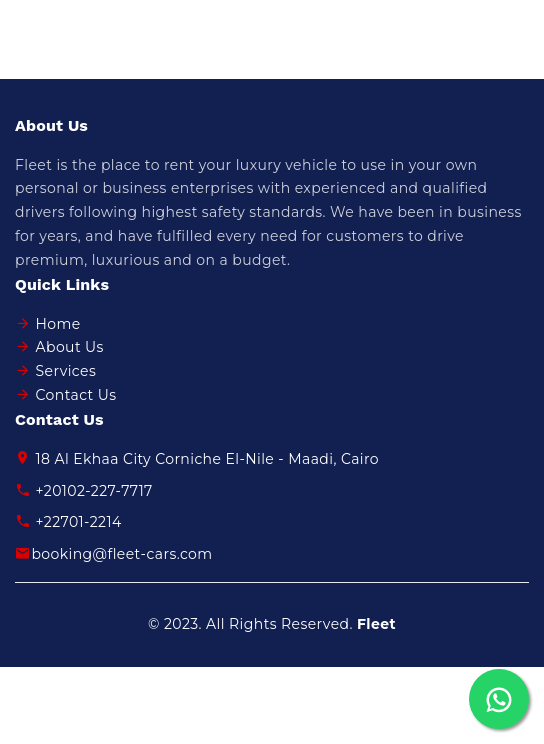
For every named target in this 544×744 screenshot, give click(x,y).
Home (58, 324)
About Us (70, 347)
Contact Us (76, 395)
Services (66, 371)
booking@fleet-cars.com (114, 554)
